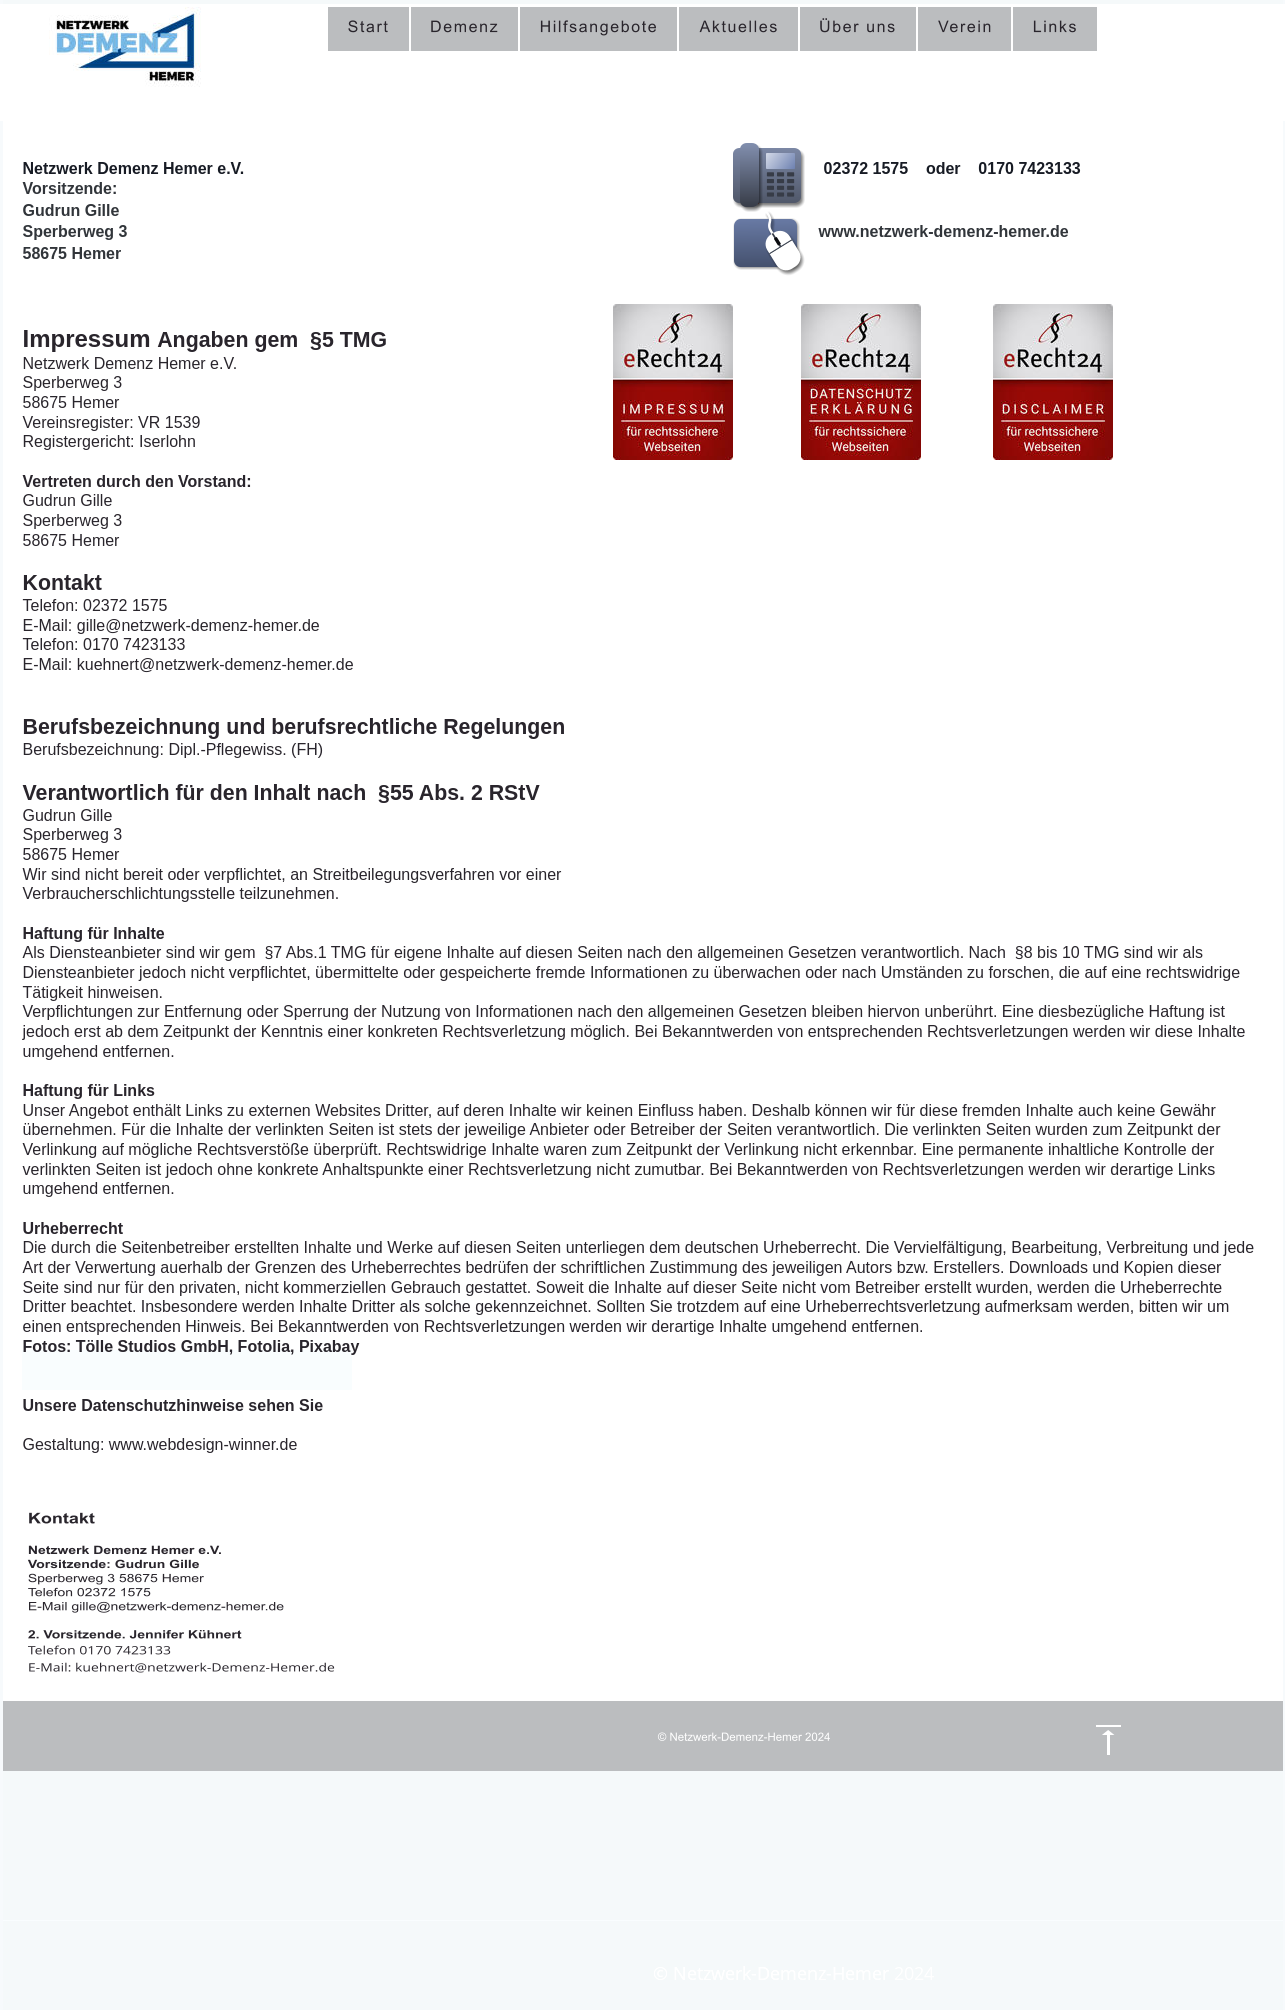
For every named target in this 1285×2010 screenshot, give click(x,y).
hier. (344, 1405)
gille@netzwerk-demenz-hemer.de (951, 253)
